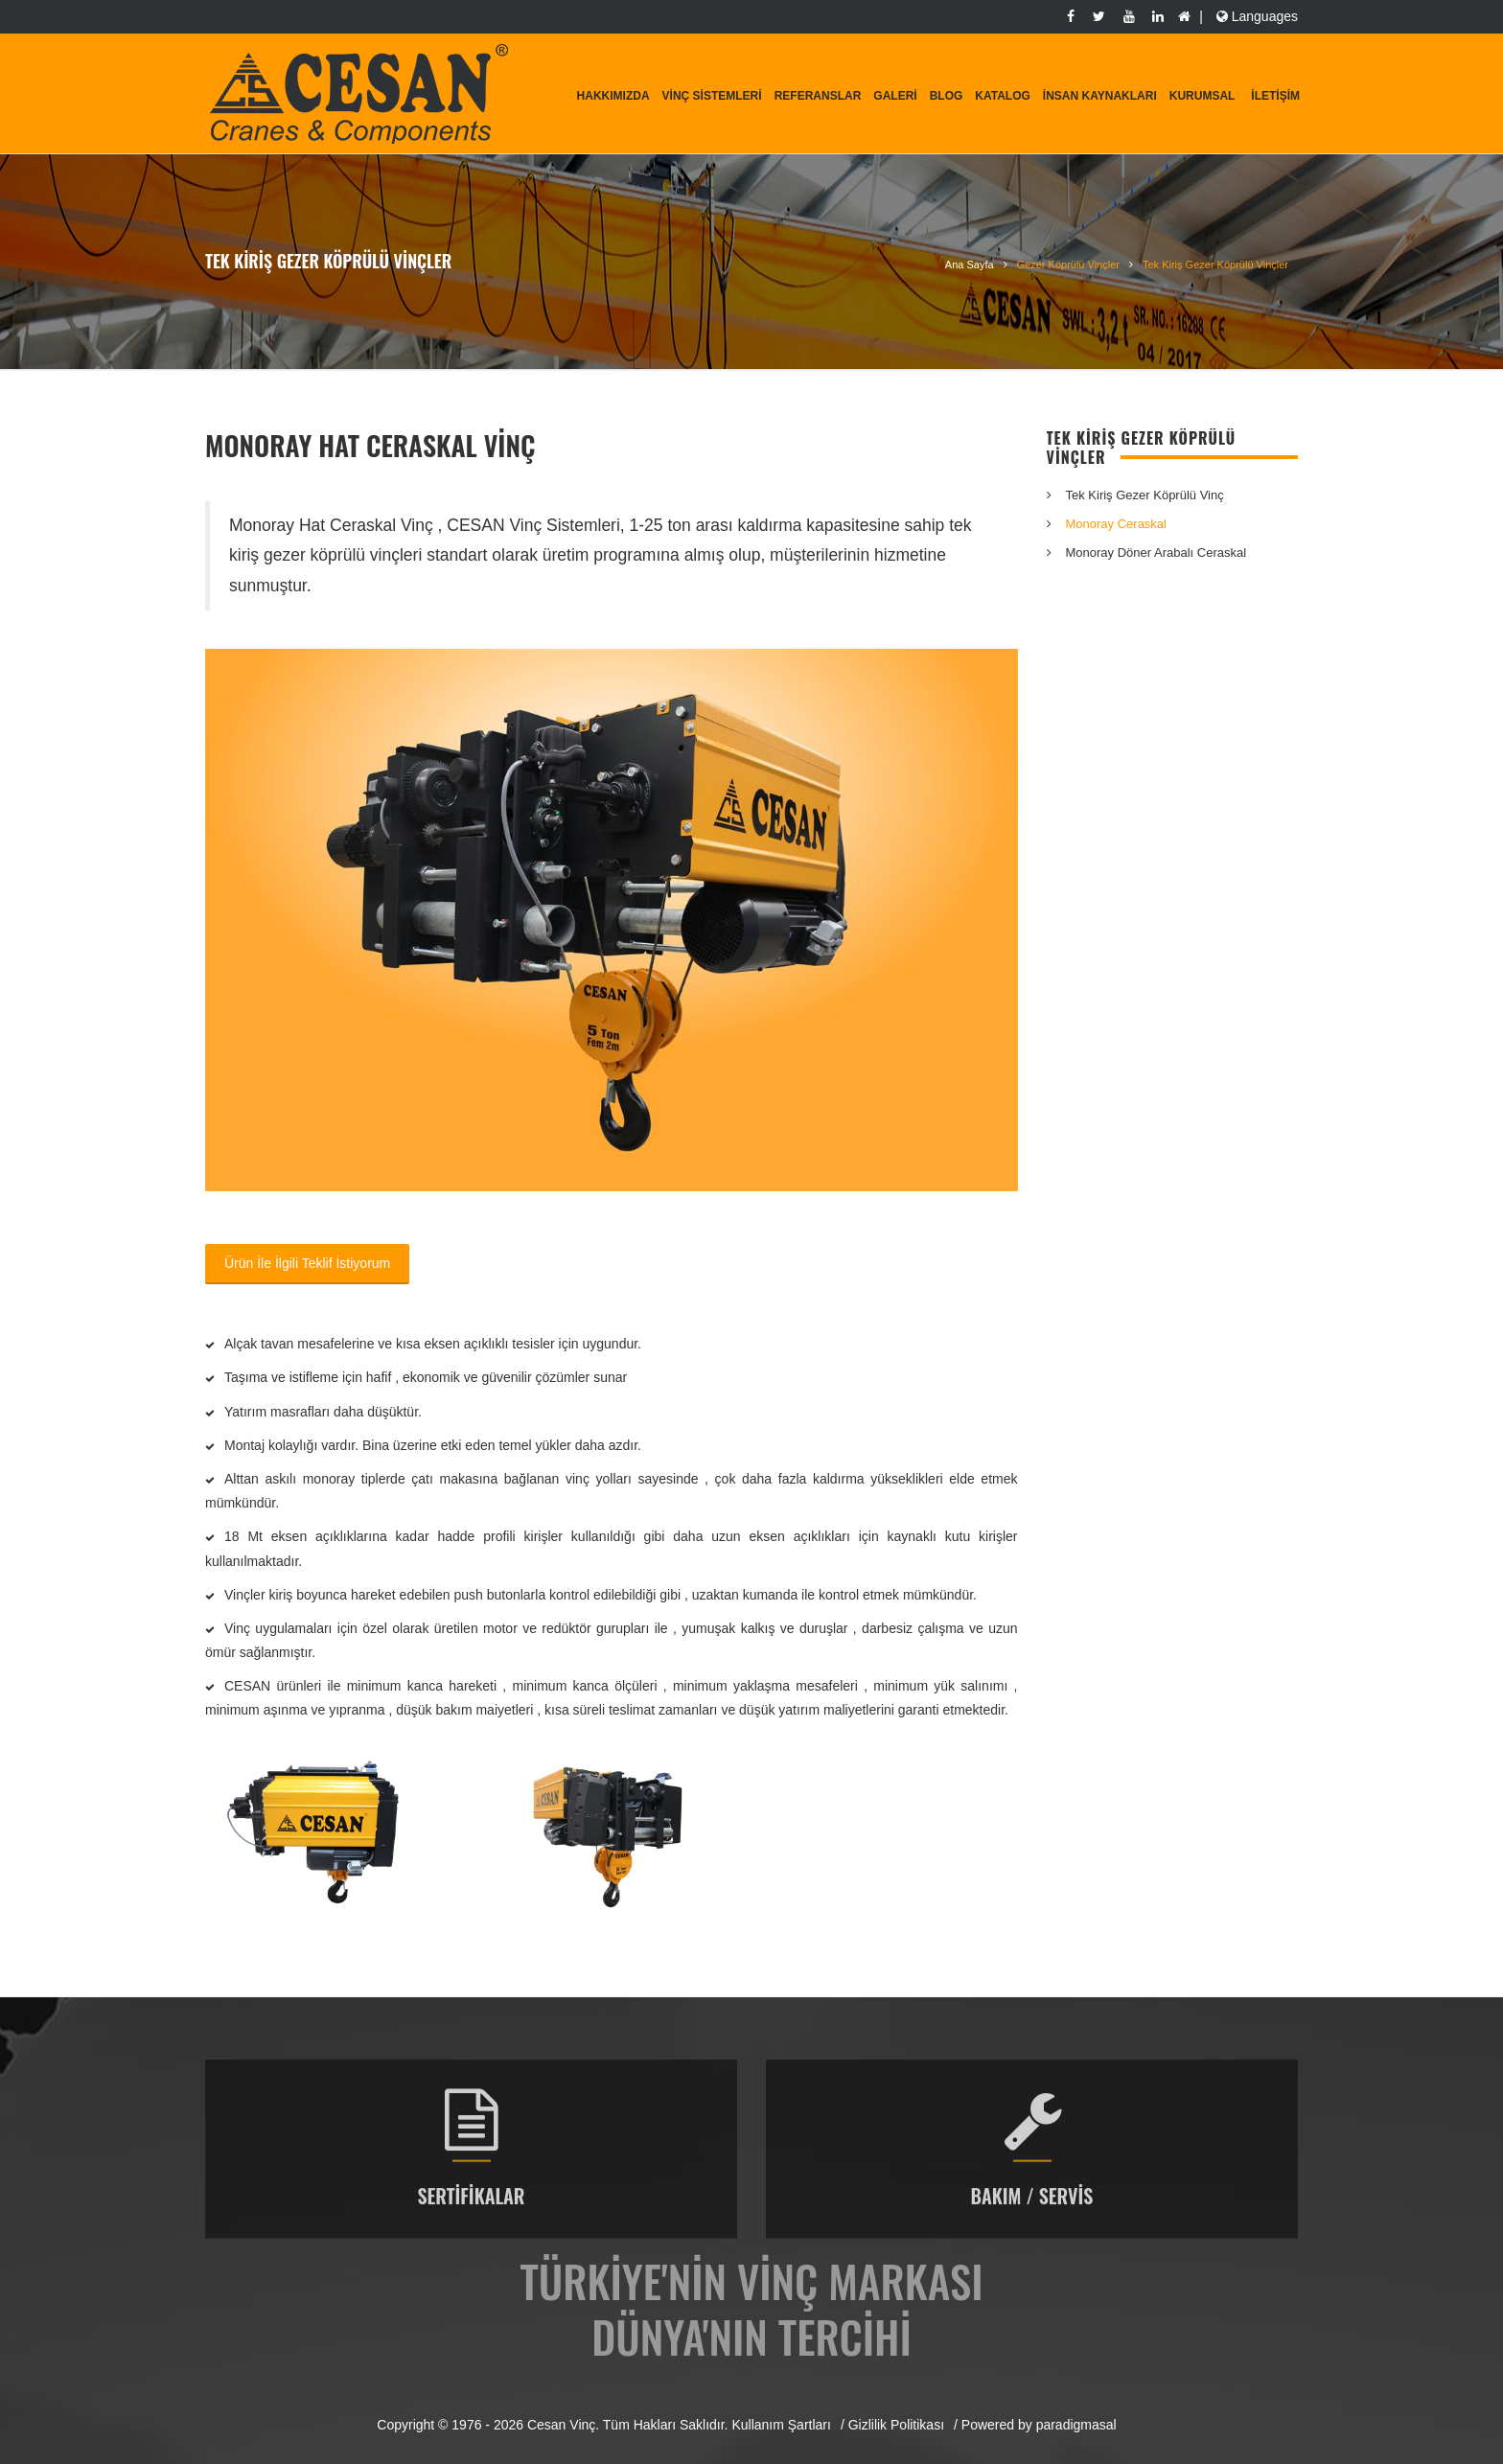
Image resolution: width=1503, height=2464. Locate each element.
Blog (946, 96)
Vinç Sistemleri (712, 96)
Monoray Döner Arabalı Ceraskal (1156, 552)
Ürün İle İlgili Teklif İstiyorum (307, 1263)
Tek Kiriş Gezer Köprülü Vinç (1145, 495)
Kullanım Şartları (780, 2424)
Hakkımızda (613, 96)
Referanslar (818, 96)
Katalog (1002, 96)
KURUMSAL (1202, 96)
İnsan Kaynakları (1100, 96)
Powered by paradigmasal (1039, 2424)
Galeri (894, 96)
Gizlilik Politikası (896, 2424)
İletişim (1275, 96)
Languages (1255, 16)
